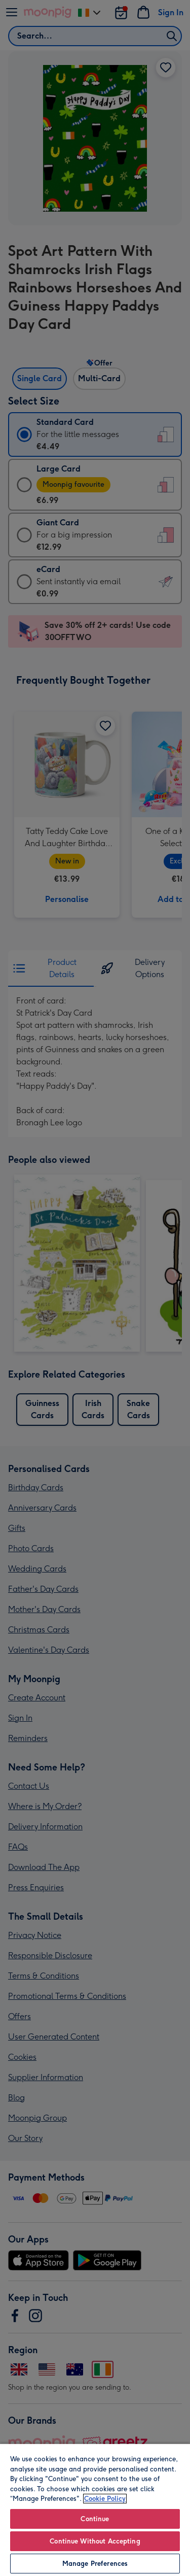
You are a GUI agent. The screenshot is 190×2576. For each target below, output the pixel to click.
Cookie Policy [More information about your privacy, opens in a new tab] (105, 2498)
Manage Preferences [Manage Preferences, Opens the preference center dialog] (95, 2563)
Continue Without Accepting (95, 2541)
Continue (95, 2519)
